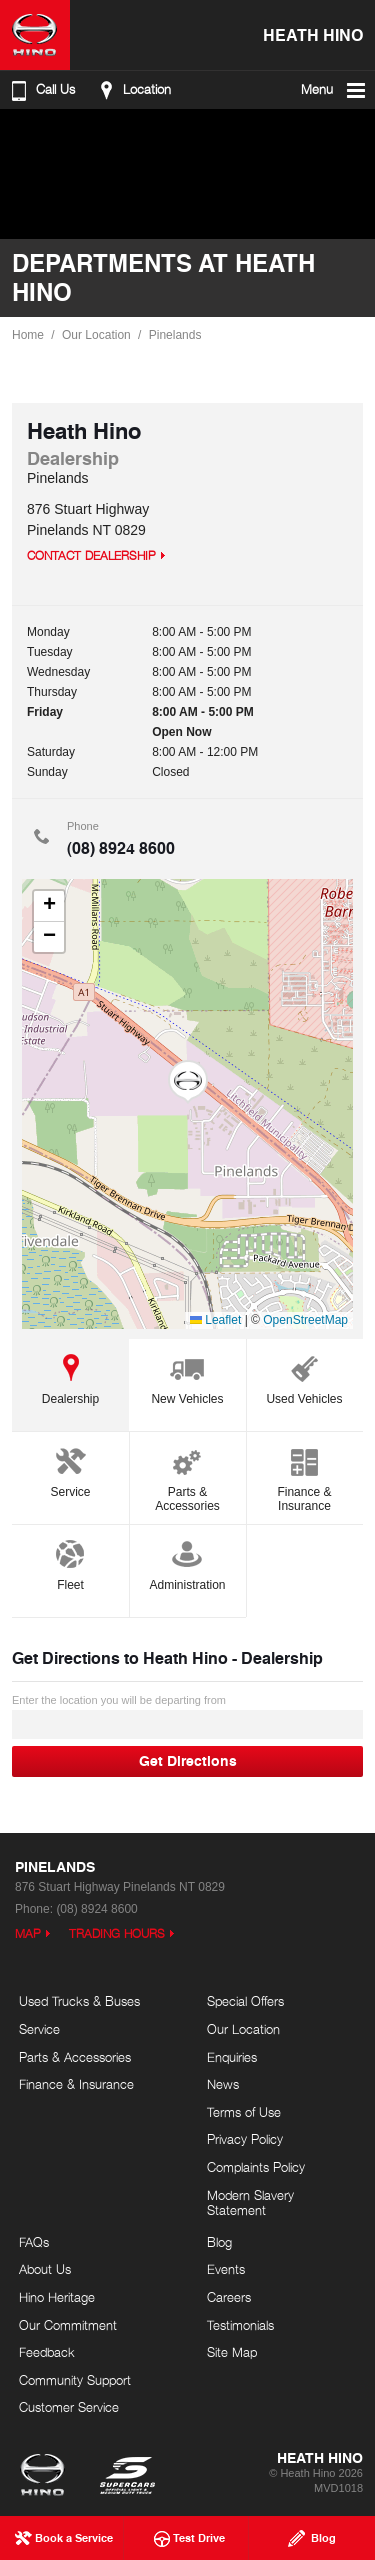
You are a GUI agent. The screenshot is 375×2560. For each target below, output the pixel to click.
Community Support (75, 2380)
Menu (334, 90)
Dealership (70, 1376)
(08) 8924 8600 (121, 847)
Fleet (70, 1562)
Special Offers (245, 2001)
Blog (219, 2242)
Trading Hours (117, 1933)
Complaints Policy (256, 2167)
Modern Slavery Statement (250, 2203)
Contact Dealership (91, 555)
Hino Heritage (57, 2297)
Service (70, 1469)
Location (132, 90)
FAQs (34, 2242)
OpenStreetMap (305, 1320)
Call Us (41, 90)
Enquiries (232, 2057)
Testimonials (240, 2325)
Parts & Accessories (187, 1476)
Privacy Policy (245, 2139)
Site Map (232, 2352)
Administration (187, 1562)
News (223, 2084)
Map (28, 1933)
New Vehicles (187, 1376)
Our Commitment (68, 2325)
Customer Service (69, 2407)
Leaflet (215, 1320)
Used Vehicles (304, 1376)
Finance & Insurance (304, 1476)
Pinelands (175, 335)
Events (226, 2269)
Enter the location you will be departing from (187, 1716)
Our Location (96, 335)
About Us (45, 2269)
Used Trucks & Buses (79, 2001)
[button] (188, 1082)
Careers (229, 2297)
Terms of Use (244, 2112)
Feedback (47, 2352)
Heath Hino (313, 34)
